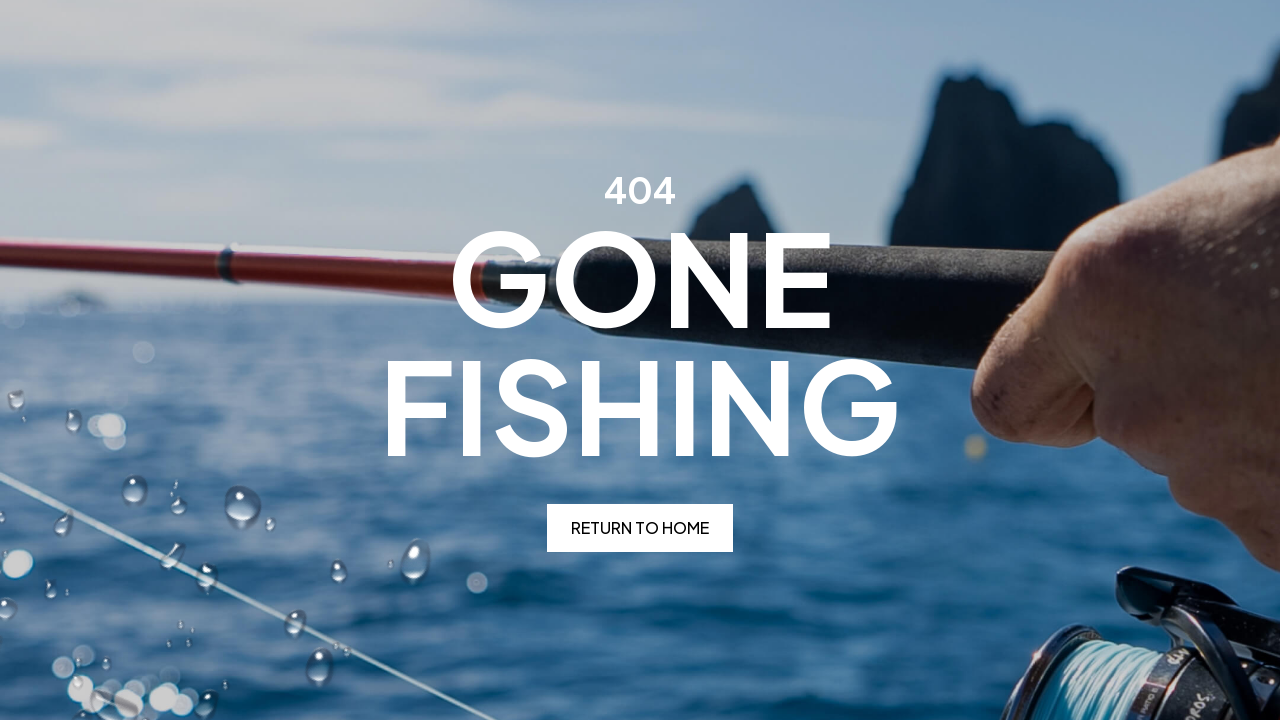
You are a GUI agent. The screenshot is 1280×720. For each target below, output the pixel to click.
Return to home (640, 527)
